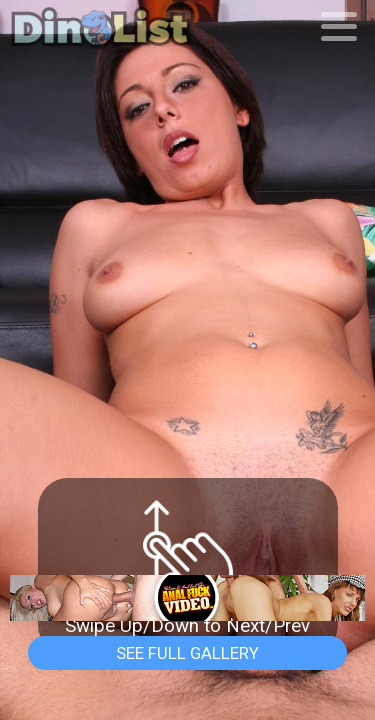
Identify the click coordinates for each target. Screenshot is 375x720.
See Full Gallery (187, 653)
